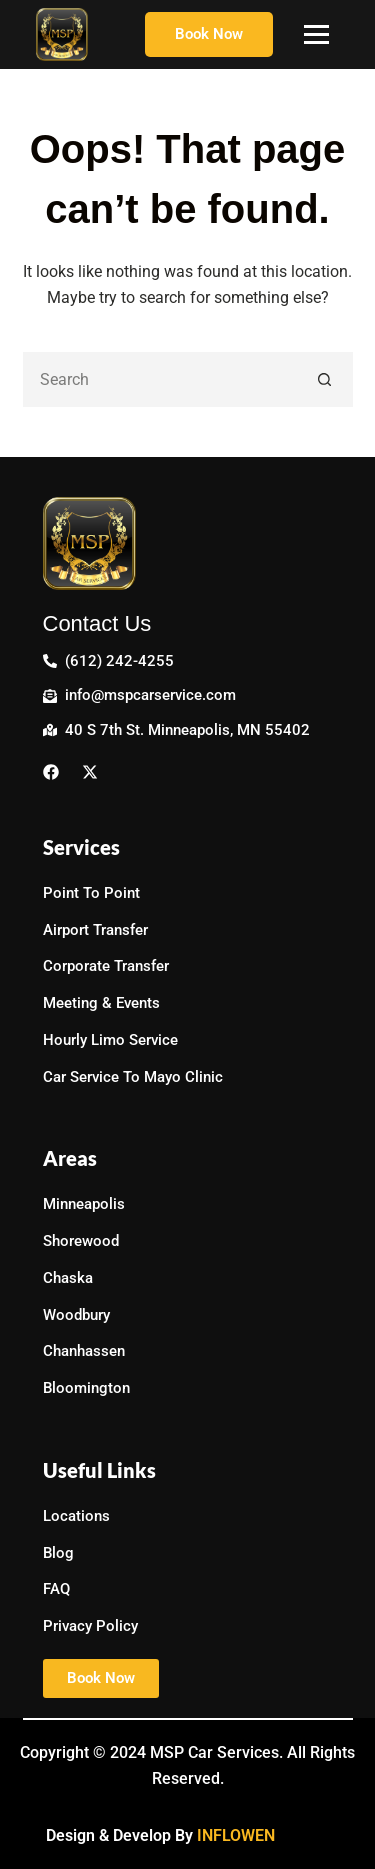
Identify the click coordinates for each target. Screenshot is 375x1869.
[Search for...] (160, 379)
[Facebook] (55, 770)
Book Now (209, 34)
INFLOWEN (236, 1835)
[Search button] (325, 379)
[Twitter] (94, 770)
